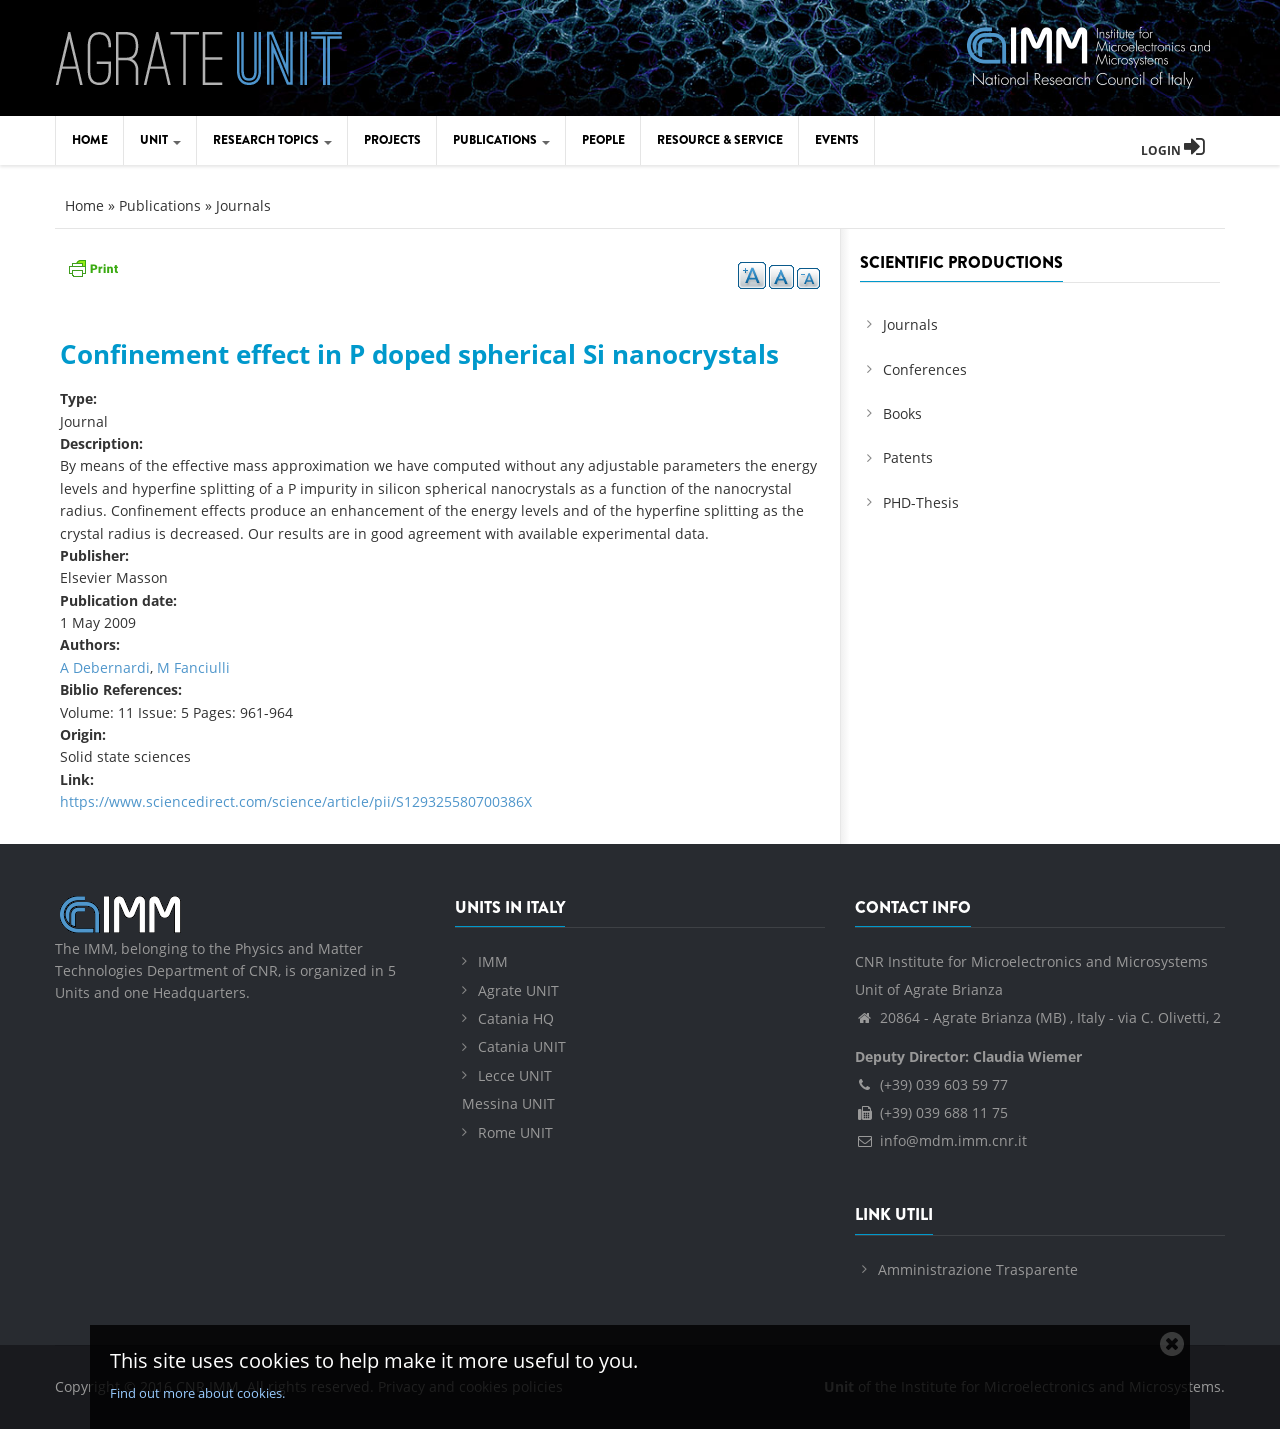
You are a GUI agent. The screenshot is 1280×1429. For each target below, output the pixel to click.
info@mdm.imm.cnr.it (941, 1140)
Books (902, 413)
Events (837, 140)
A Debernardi (105, 667)
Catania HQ (516, 1018)
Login (1173, 150)
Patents (908, 457)
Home (90, 140)
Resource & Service (720, 140)
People (603, 140)
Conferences (925, 369)
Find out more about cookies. (197, 1393)
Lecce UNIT (515, 1075)
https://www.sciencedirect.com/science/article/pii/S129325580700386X (296, 801)
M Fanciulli (193, 667)
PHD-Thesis (921, 502)
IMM (493, 961)
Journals (243, 205)
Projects (392, 140)
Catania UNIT (522, 1046)
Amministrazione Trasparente (978, 1269)
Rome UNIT (515, 1132)
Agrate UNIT (518, 990)
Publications (501, 140)
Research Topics (272, 140)
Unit (160, 140)
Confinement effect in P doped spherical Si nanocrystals (419, 354)
